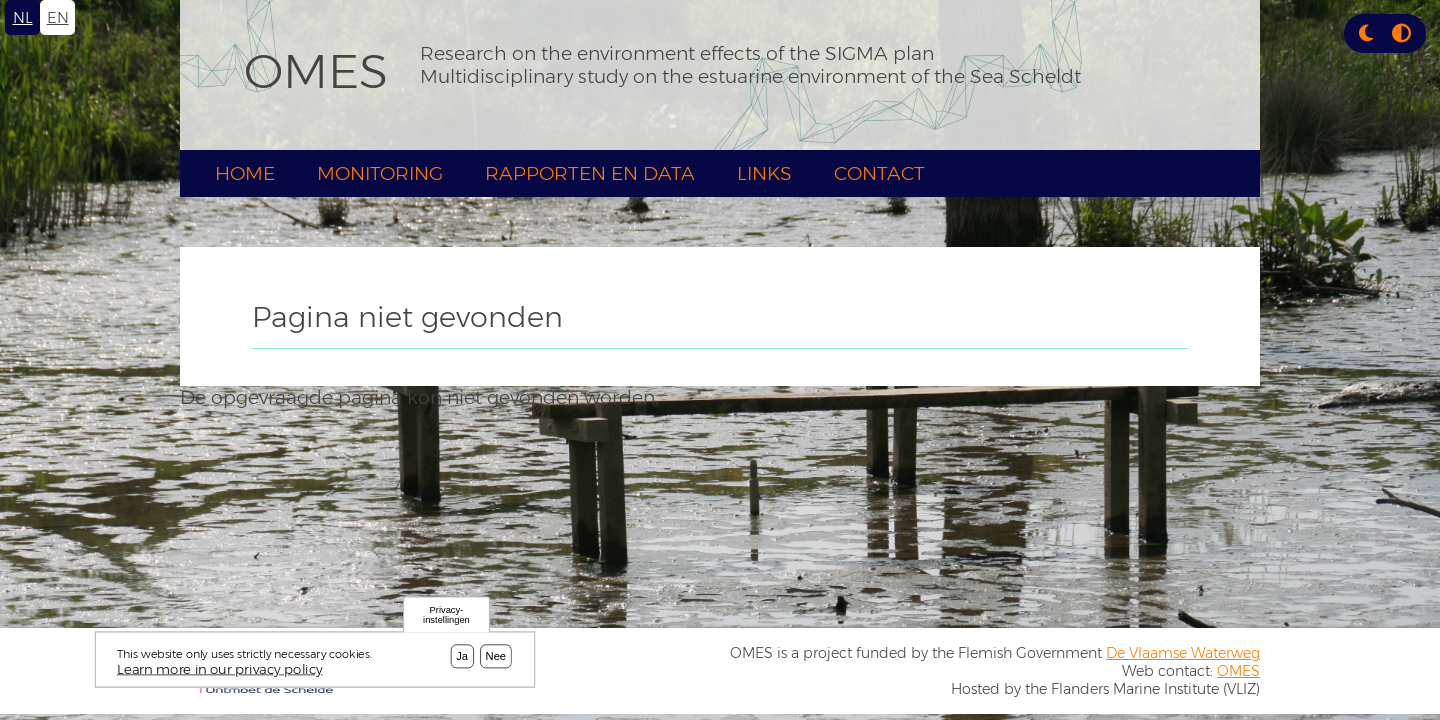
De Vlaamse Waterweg (1183, 653)
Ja (462, 656)
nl (23, 17)
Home (245, 173)
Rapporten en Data (590, 173)
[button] (1366, 33)
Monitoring (380, 173)
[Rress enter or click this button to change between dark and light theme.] (1368, 33)
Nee (496, 656)
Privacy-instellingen (446, 615)
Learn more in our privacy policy (220, 669)
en (58, 17)
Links (764, 173)
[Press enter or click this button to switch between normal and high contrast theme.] (1401, 33)
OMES (316, 71)
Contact (879, 173)
